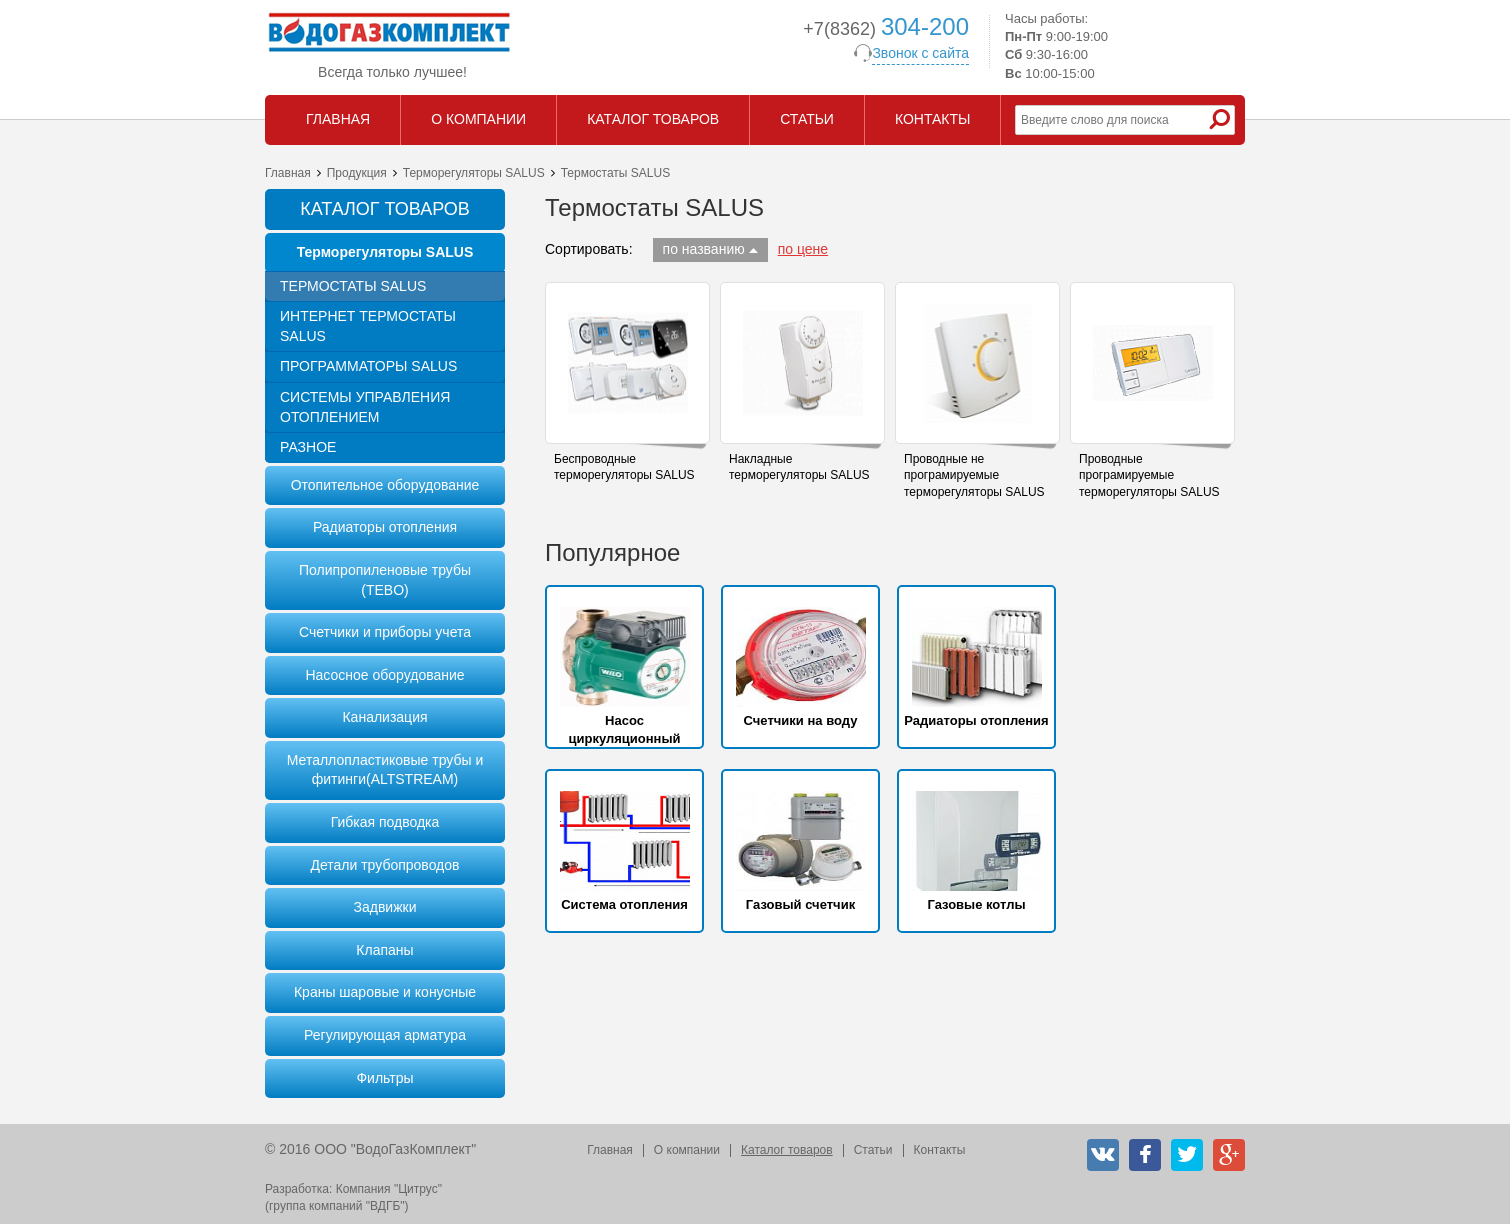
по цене (803, 249)
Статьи (873, 1150)
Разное (308, 447)
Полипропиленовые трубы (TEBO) (385, 580)
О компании (687, 1150)
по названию (704, 249)
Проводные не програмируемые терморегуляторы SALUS (974, 476)
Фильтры (384, 1078)
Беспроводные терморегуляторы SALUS (624, 467)
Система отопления (624, 904)
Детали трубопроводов (384, 865)
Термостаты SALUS (353, 286)
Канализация (384, 717)
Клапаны (384, 950)
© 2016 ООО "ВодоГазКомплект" (370, 1149)
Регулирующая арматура (385, 1035)
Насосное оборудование (384, 675)
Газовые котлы (976, 904)
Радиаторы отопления (385, 527)
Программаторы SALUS (368, 366)
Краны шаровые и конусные (385, 992)
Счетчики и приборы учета (385, 632)
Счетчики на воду (801, 720)
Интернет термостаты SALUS (368, 326)
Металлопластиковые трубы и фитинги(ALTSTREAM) (385, 770)
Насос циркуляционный (624, 729)
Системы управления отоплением (365, 407)
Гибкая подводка (385, 822)
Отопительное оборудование (385, 485)
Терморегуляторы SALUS (474, 173)
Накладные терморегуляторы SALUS (799, 467)
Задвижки (385, 907)
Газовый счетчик (800, 904)
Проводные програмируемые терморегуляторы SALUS (1149, 476)
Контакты (940, 1150)
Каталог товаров (787, 1150)
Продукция (357, 173)
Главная (288, 173)
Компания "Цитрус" (389, 1189)
